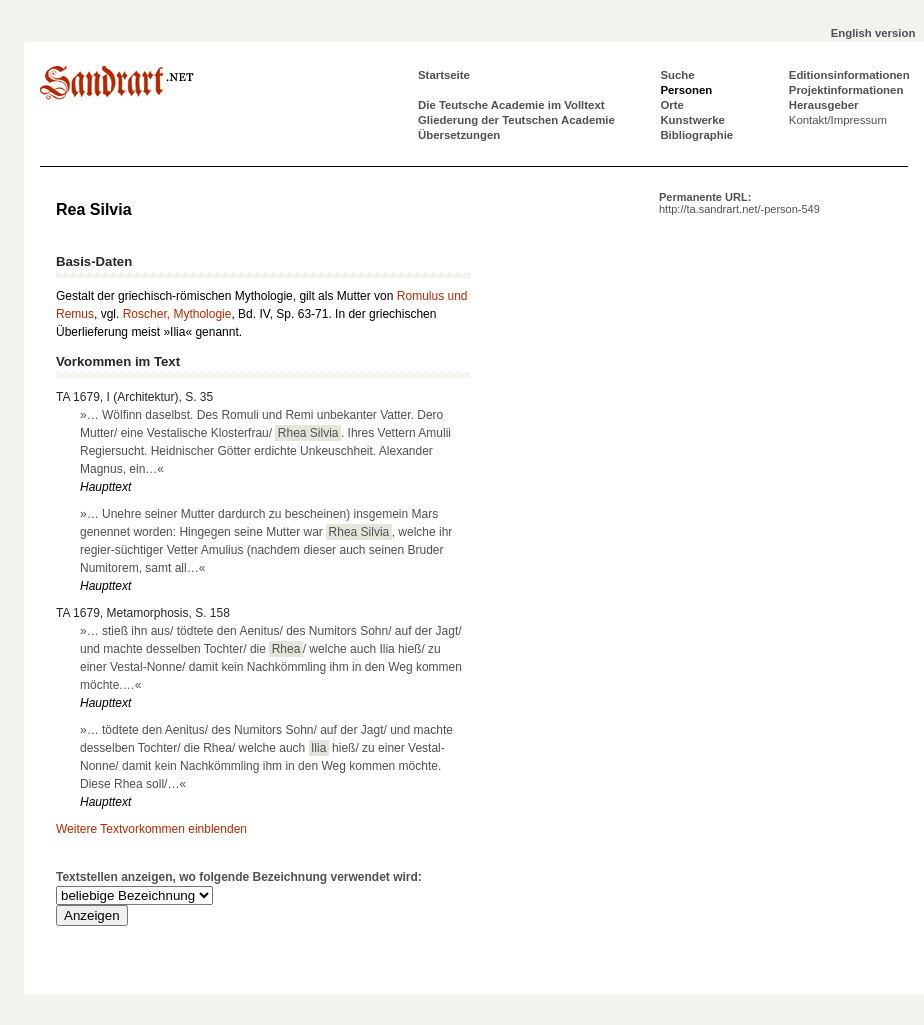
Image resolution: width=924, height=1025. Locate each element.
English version (873, 33)
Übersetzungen (459, 135)
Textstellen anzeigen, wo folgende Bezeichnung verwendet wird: (239, 877)
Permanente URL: (739, 203)
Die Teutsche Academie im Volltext (511, 105)
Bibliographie (696, 135)
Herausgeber (824, 105)
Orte (671, 105)
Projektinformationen (846, 90)
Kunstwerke (692, 120)
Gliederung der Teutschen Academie (516, 120)
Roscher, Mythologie (177, 314)
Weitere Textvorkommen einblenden (151, 829)
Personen (686, 90)
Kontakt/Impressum (838, 120)
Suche (677, 75)
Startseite (444, 75)
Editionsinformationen (849, 75)
